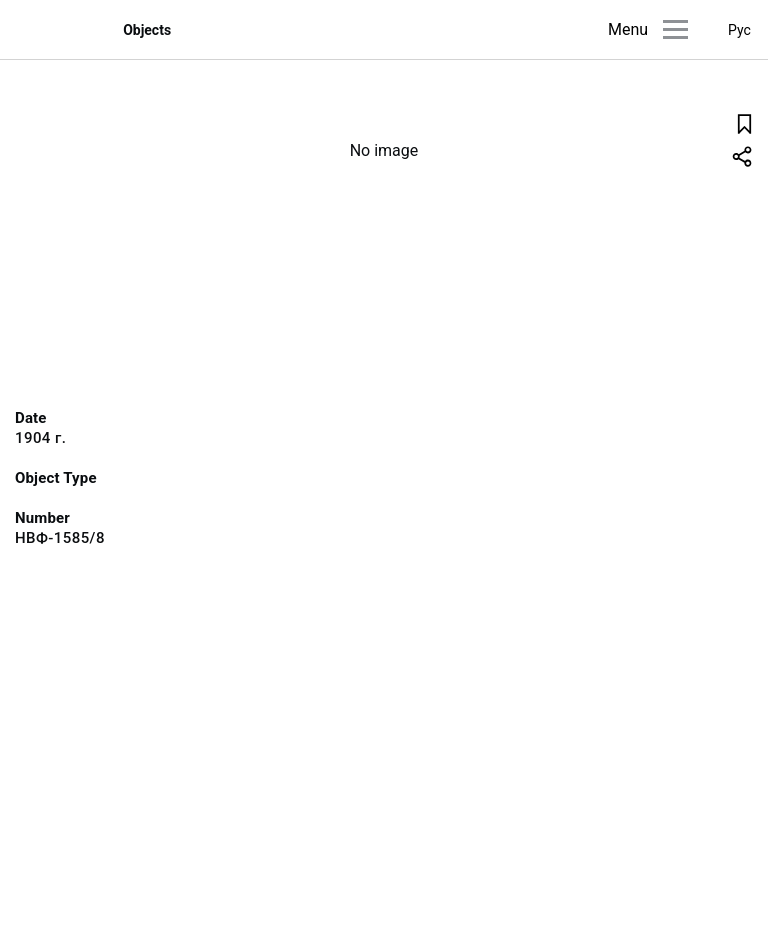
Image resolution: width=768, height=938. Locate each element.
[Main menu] (675, 29)
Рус (739, 30)
